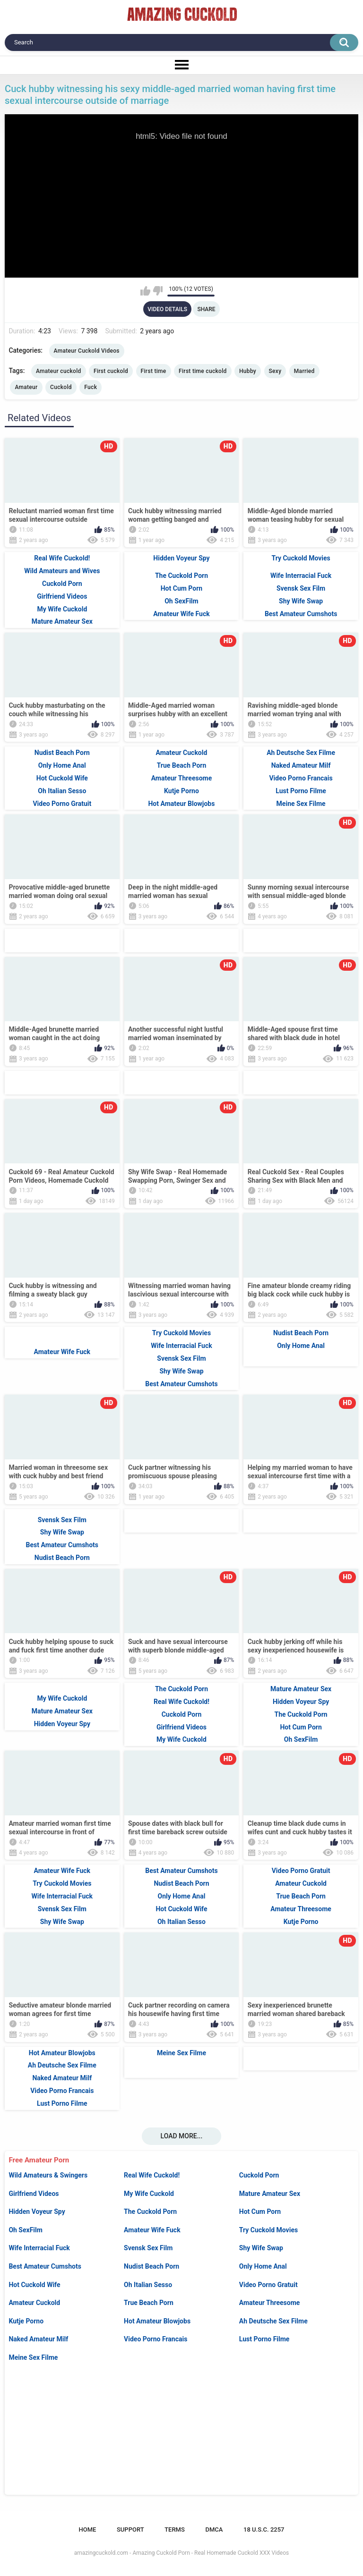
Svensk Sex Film (148, 2248)
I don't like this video (158, 291)
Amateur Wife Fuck (152, 2230)
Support (130, 2529)
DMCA (214, 2529)
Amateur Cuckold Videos (87, 350)
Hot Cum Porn (260, 2211)
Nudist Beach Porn (151, 2266)
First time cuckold (202, 371)
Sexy (275, 371)
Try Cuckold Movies (268, 2230)
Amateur (26, 387)
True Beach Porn (148, 2302)
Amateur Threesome (269, 2302)
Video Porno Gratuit (268, 2284)
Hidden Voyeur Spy (37, 2211)
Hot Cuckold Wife (34, 2284)
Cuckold (61, 387)
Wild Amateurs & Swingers (48, 2175)
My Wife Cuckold (149, 2193)
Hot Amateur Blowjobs (157, 2321)
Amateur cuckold (58, 371)
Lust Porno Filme (264, 2339)
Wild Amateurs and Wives (62, 571)
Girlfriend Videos (34, 2193)
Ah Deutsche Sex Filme (273, 2321)
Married (304, 371)
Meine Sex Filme (33, 2357)
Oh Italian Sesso (148, 2284)
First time (153, 371)
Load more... (182, 2136)
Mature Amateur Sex (269, 2193)
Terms (174, 2529)
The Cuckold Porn (150, 2211)
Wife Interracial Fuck (39, 2248)
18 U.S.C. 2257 (264, 2529)
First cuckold (111, 371)
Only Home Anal (263, 2266)
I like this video (145, 291)
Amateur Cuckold (34, 2302)
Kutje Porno (26, 2321)
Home (87, 2529)
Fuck (90, 387)
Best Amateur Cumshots (45, 2266)
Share (206, 309)
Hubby (247, 371)
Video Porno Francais (155, 2339)
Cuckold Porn (259, 2175)
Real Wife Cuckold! (152, 2175)
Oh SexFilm (26, 2230)
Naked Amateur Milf (38, 2339)
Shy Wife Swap (261, 2248)
